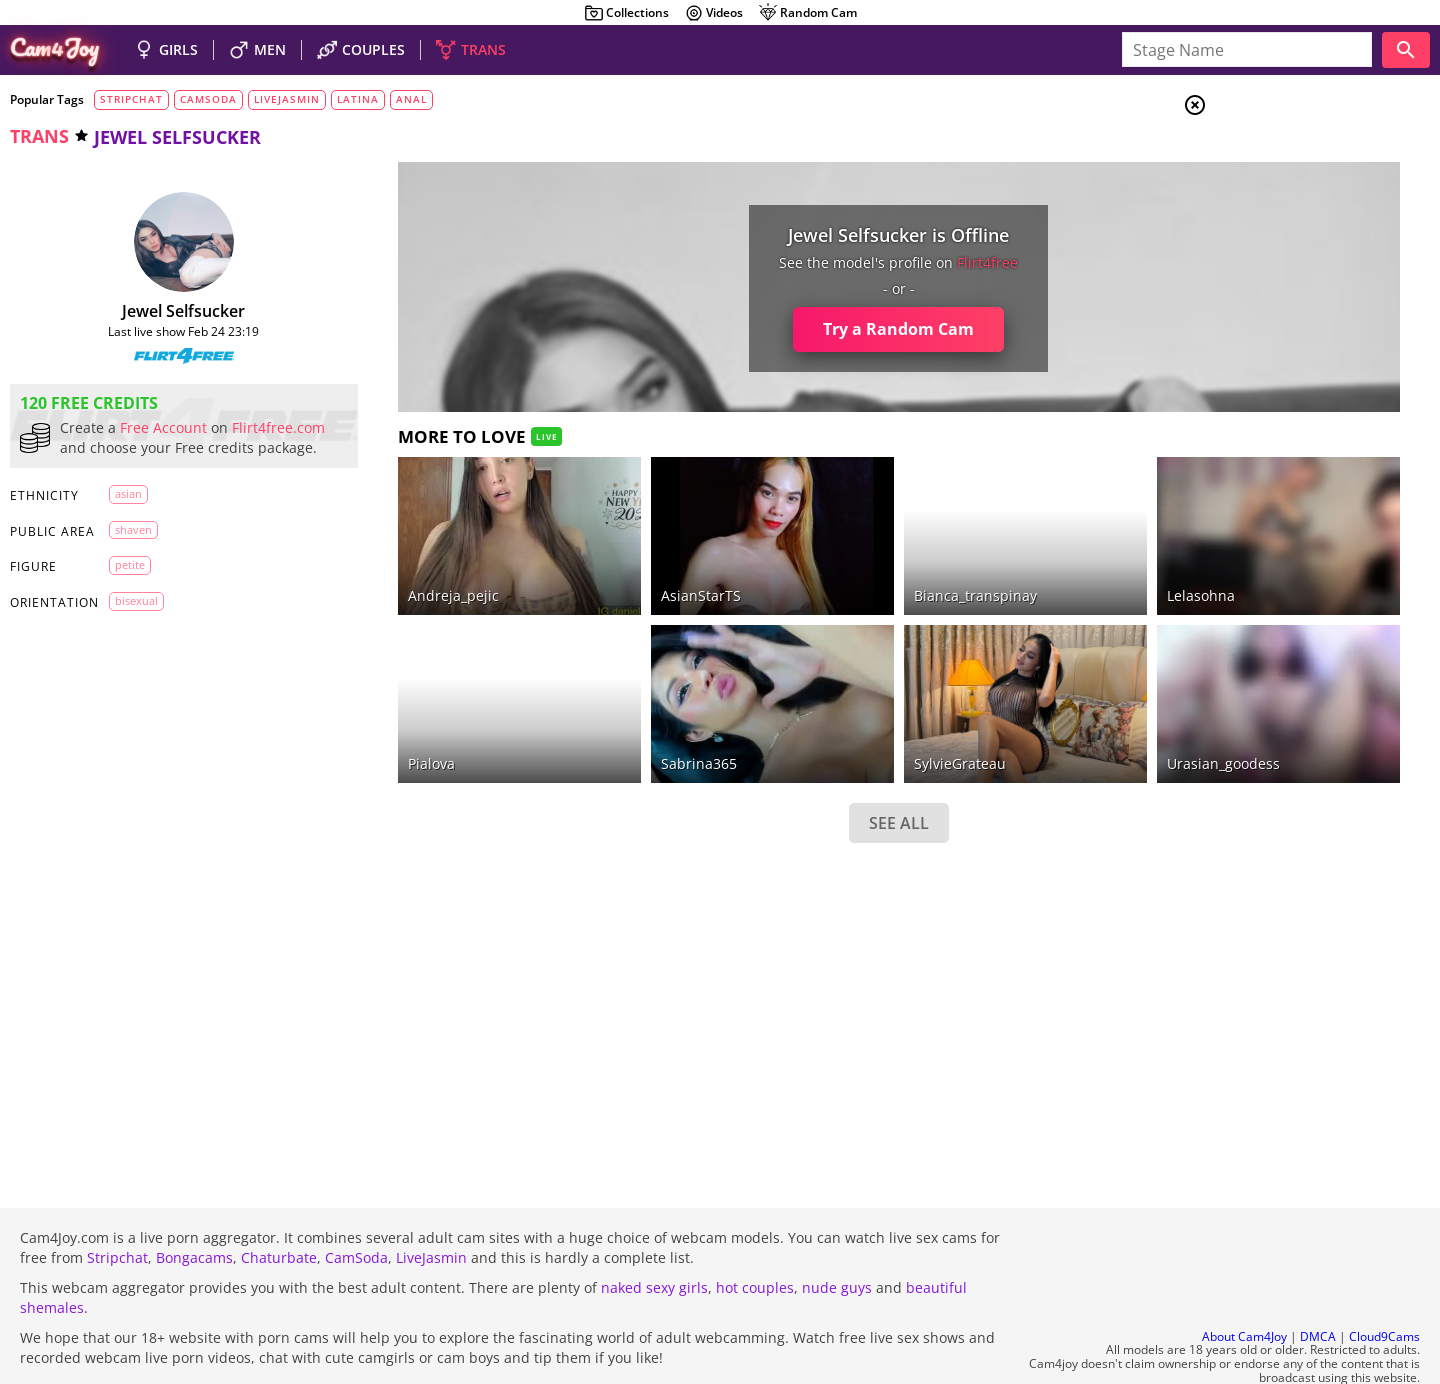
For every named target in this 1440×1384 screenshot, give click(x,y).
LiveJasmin (431, 1203)
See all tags (1328, 1056)
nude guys (837, 1233)
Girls (1270, 156)
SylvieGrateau (819, 708)
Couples (1280, 180)
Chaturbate (279, 1203)
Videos (713, 13)
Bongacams (194, 1203)
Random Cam (807, 13)
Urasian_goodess (1040, 708)
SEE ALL (758, 768)
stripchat (131, 99)
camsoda (208, 99)
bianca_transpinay (834, 568)
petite (130, 584)
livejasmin (287, 99)
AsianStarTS (602, 568)
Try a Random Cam (758, 329)
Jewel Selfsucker (155, 311)
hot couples (755, 1233)
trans (39, 136)
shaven (133, 549)
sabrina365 (600, 708)
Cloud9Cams (1384, 1282)
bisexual (136, 620)
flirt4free (847, 262)
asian (128, 513)
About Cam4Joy (1244, 1282)
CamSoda (356, 1203)
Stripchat (117, 1203)
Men (1266, 205)
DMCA (1318, 1282)
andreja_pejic (396, 568)
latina (358, 99)
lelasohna (1018, 568)
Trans (1271, 229)
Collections (626, 13)
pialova (374, 708)
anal (411, 99)
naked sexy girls (654, 1233)
